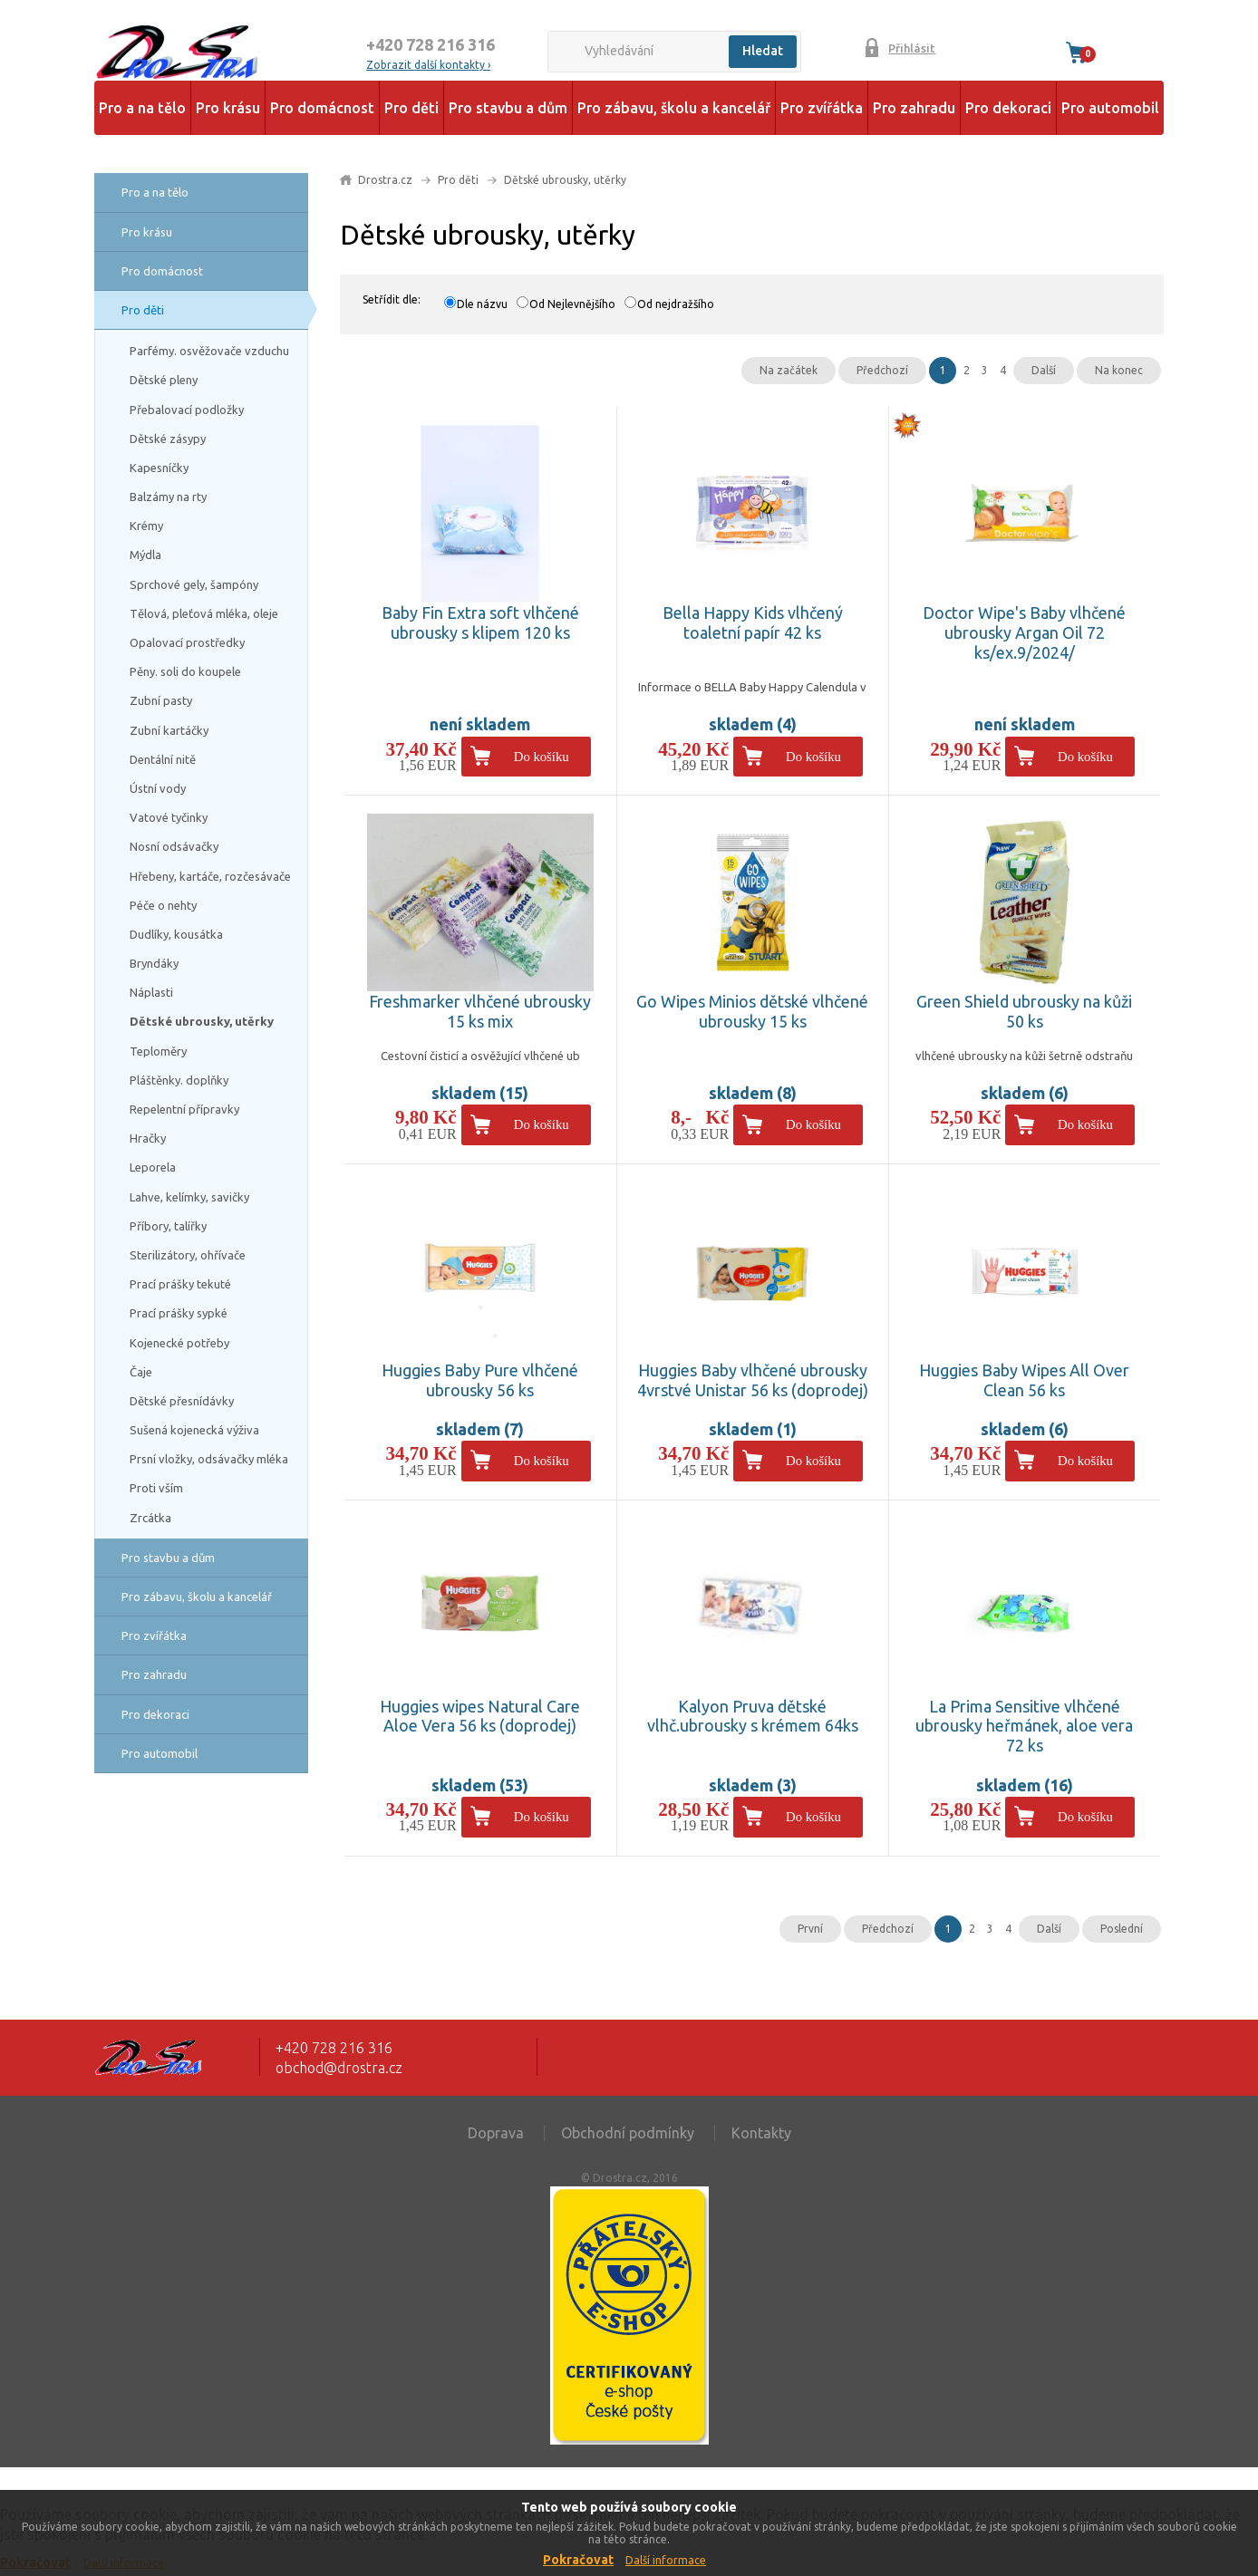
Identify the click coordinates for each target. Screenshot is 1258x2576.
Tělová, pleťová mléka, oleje (204, 613)
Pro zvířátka (821, 108)
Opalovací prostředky (187, 642)
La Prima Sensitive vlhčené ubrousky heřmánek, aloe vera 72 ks (1024, 1725)
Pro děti (411, 108)
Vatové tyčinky (169, 817)
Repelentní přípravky (184, 1109)
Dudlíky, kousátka (176, 934)
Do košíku (541, 756)
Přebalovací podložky (187, 409)
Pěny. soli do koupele (185, 671)
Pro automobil (1110, 108)
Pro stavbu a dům (508, 108)
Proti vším (156, 1487)
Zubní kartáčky (169, 730)
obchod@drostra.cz (339, 2068)
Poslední (1121, 1928)
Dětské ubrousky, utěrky (202, 1021)
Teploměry (158, 1051)
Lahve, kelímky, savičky (189, 1197)
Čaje (141, 1371)
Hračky (148, 1138)
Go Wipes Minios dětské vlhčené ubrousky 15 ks (752, 1011)
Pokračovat (578, 2559)
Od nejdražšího (675, 304)
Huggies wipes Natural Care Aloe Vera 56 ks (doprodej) (480, 1716)
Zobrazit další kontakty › (428, 65)
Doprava (496, 2133)
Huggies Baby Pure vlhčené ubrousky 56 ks (480, 1380)
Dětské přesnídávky (182, 1400)
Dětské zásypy (168, 438)
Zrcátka (150, 1517)
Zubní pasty (161, 700)
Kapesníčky (159, 467)
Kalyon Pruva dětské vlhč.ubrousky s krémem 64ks (752, 1716)
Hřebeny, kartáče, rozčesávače (210, 876)
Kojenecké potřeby (179, 1342)
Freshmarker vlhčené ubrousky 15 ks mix (480, 1011)
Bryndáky (154, 963)
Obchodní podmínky (627, 2133)
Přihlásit (911, 48)
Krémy (146, 525)
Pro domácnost (322, 108)
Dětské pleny (164, 379)
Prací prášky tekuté (180, 1284)
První (810, 1928)
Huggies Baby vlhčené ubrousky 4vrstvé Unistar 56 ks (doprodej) (752, 1380)
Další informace (665, 2560)
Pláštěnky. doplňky (179, 1080)
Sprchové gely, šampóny (194, 584)
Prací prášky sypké (178, 1313)
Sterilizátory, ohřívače (188, 1255)
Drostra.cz (385, 180)
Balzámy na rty (168, 496)
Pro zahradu (914, 108)
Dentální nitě (163, 759)
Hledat (762, 50)
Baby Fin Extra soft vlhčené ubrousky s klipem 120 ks (480, 622)
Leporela (153, 1167)
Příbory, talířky (168, 1226)
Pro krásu (228, 108)
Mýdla (145, 554)
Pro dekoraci (1008, 108)
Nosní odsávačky (174, 846)
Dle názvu (482, 304)
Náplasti (151, 992)
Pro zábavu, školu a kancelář (673, 108)
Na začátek (789, 370)
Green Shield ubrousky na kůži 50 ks (1024, 1011)
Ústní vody (158, 788)
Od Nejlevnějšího (572, 304)
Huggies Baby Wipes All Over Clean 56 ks (1024, 1380)
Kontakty (761, 2133)
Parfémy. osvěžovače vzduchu (209, 350)
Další (1043, 370)
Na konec (1119, 370)
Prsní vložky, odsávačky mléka (209, 1458)
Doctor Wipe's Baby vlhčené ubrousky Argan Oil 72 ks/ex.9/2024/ (1024, 632)
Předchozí (882, 370)
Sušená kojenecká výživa (194, 1429)
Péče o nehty (163, 905)
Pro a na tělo (142, 108)
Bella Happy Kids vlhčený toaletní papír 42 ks (753, 622)
